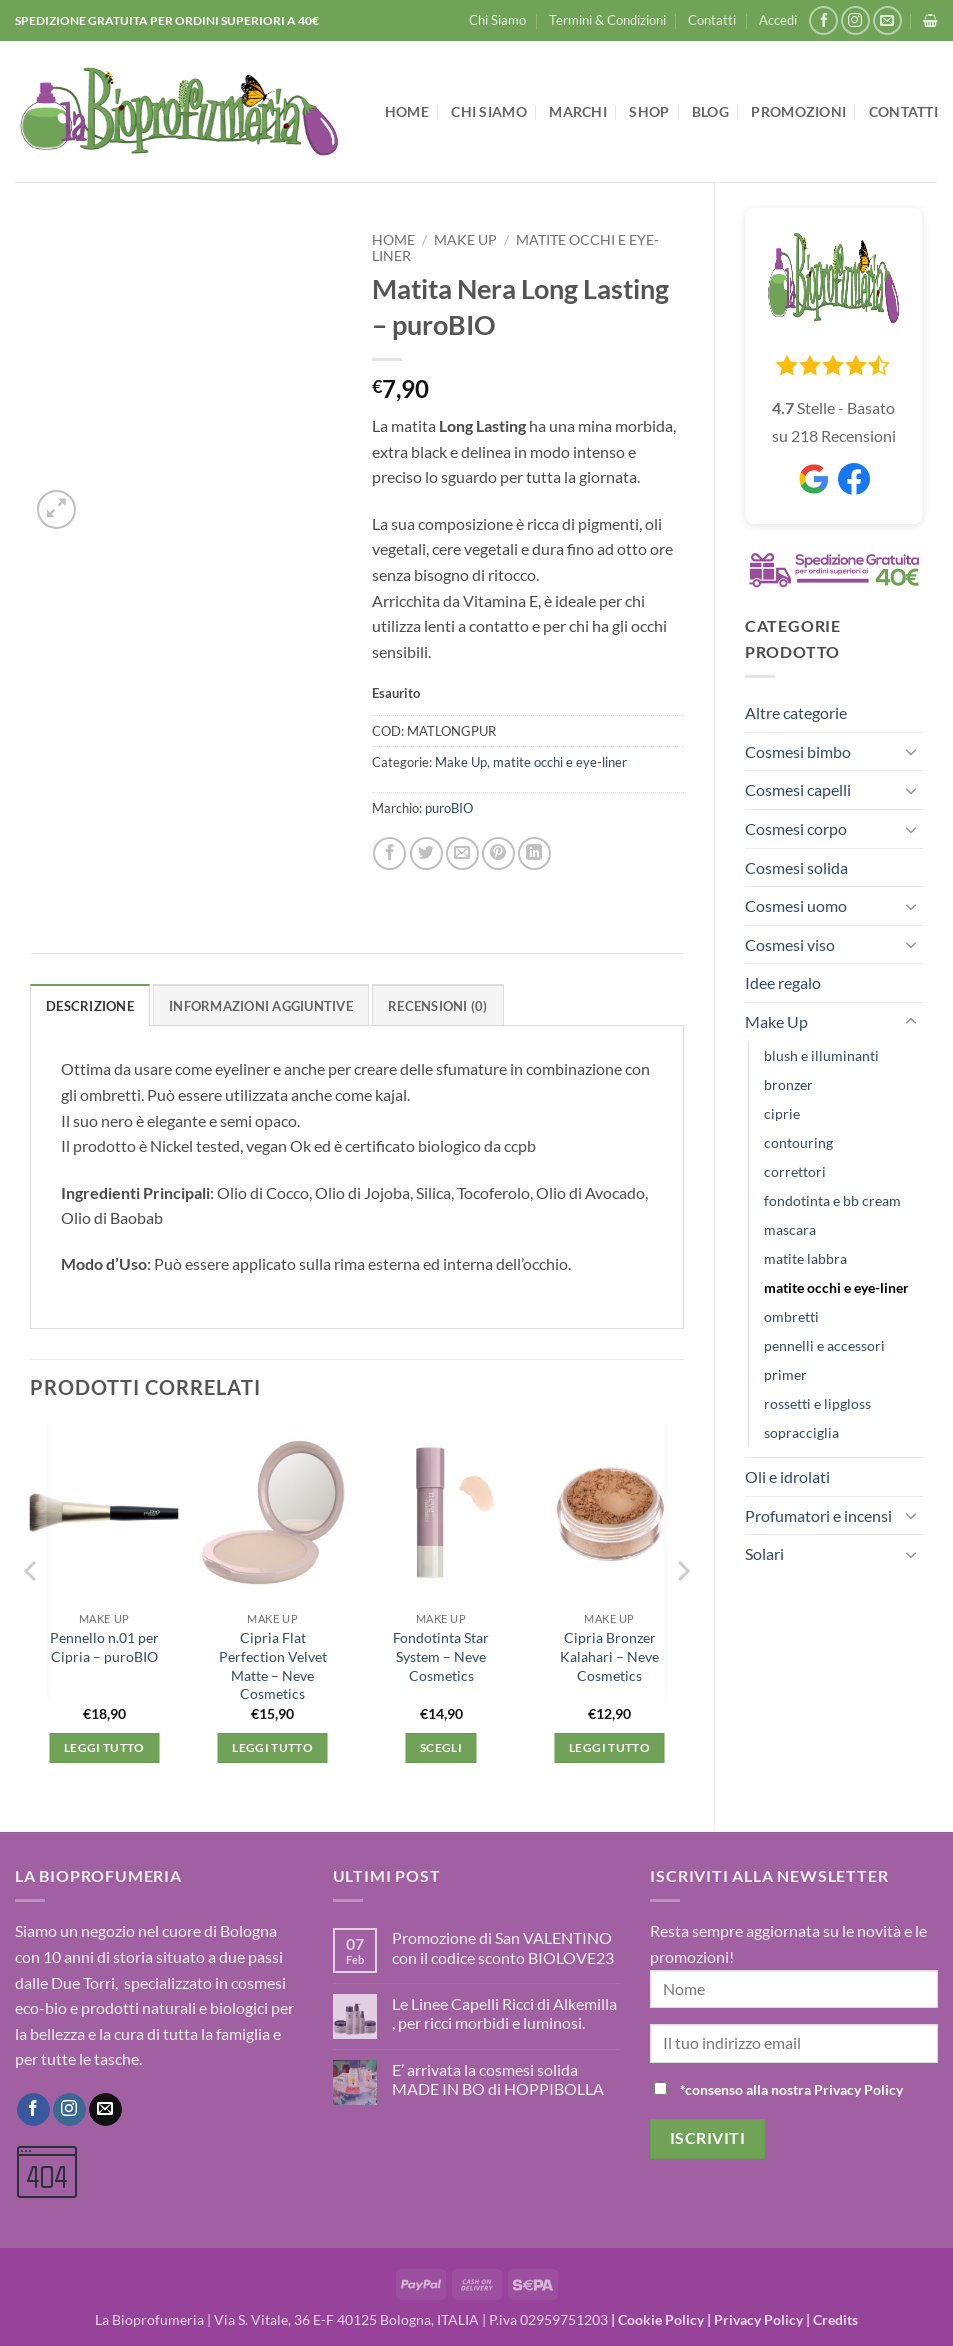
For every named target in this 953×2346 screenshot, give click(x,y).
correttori (795, 1171)
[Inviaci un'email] (887, 20)
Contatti (712, 20)
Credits (835, 2319)
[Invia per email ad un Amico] (462, 853)
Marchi (578, 111)
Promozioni (798, 111)
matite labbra (805, 1258)
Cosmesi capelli (798, 789)
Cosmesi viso (790, 944)
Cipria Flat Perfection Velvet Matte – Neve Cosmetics (273, 1665)
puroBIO (449, 808)
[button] (778, 20)
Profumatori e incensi (818, 1515)
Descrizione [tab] (90, 1006)
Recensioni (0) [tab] (438, 1006)
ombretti (791, 1316)
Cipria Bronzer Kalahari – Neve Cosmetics (609, 1656)
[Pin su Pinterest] (498, 853)
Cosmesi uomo (796, 905)
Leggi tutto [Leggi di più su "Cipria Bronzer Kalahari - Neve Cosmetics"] (609, 1747)
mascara (790, 1229)
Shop (649, 111)
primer (785, 1374)
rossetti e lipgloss (817, 1403)
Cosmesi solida (796, 867)
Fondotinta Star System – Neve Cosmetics (441, 1656)
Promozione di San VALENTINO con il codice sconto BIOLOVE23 (503, 1947)
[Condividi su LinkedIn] (534, 853)
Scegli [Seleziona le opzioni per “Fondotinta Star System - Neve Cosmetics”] (441, 1747)
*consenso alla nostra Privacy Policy (791, 2089)
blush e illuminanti (821, 1055)
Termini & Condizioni (607, 20)
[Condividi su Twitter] (426, 853)
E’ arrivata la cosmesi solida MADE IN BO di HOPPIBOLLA (498, 2079)
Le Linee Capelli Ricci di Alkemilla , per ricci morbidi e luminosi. (504, 2013)
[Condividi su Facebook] (389, 853)
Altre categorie (796, 712)
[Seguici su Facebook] (823, 20)
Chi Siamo (497, 20)
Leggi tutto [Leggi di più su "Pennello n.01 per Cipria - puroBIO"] (104, 1747)
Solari (764, 1553)
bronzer (788, 1084)
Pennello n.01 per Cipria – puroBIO (104, 1647)
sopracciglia (801, 1432)
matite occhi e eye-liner (836, 1287)
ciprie (782, 1113)
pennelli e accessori (824, 1345)
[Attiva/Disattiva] (911, 751)
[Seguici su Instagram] (855, 20)
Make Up (776, 1021)
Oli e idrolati (787, 1476)
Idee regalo (783, 982)
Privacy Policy (758, 2319)
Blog (710, 111)
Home (407, 111)
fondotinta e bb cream (832, 1200)
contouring (798, 1142)
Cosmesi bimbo (798, 751)
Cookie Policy (661, 2319)
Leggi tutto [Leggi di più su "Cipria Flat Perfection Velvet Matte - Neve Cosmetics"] (272, 1747)
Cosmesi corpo (796, 828)
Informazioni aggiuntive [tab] (261, 1006)
